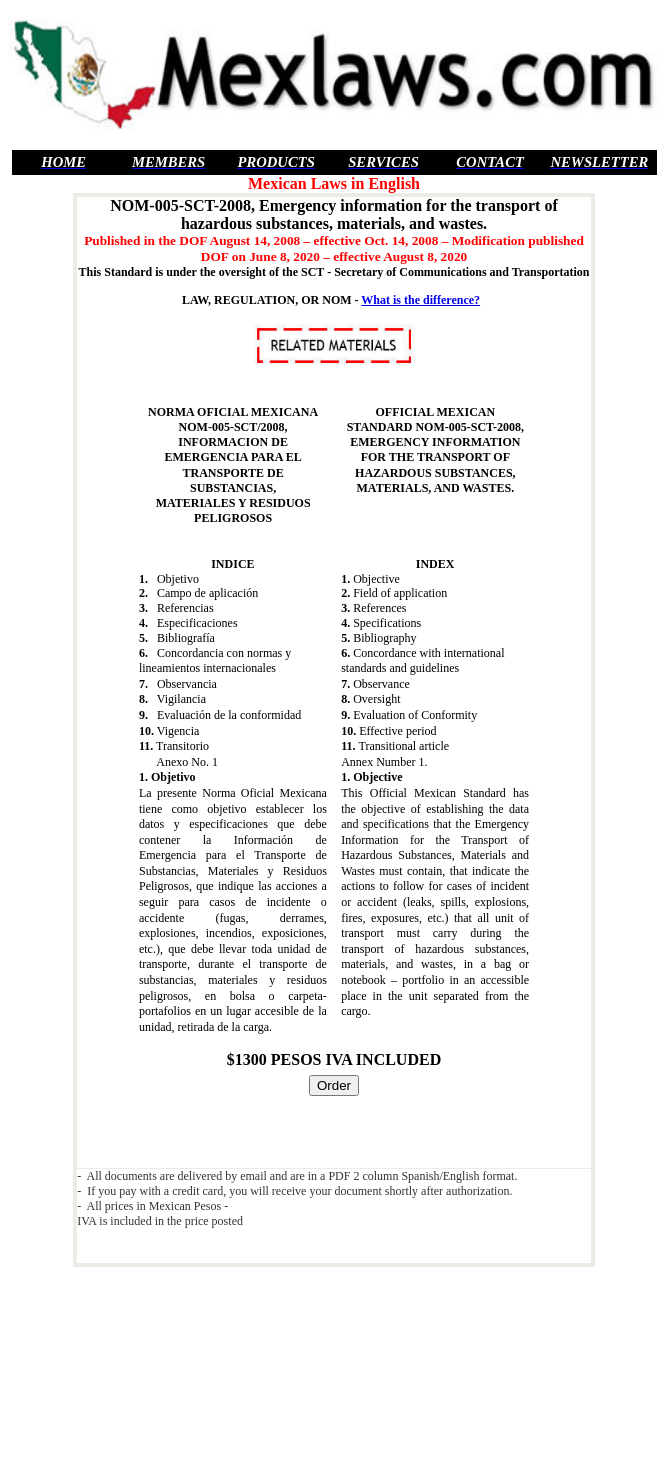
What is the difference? (420, 300)
